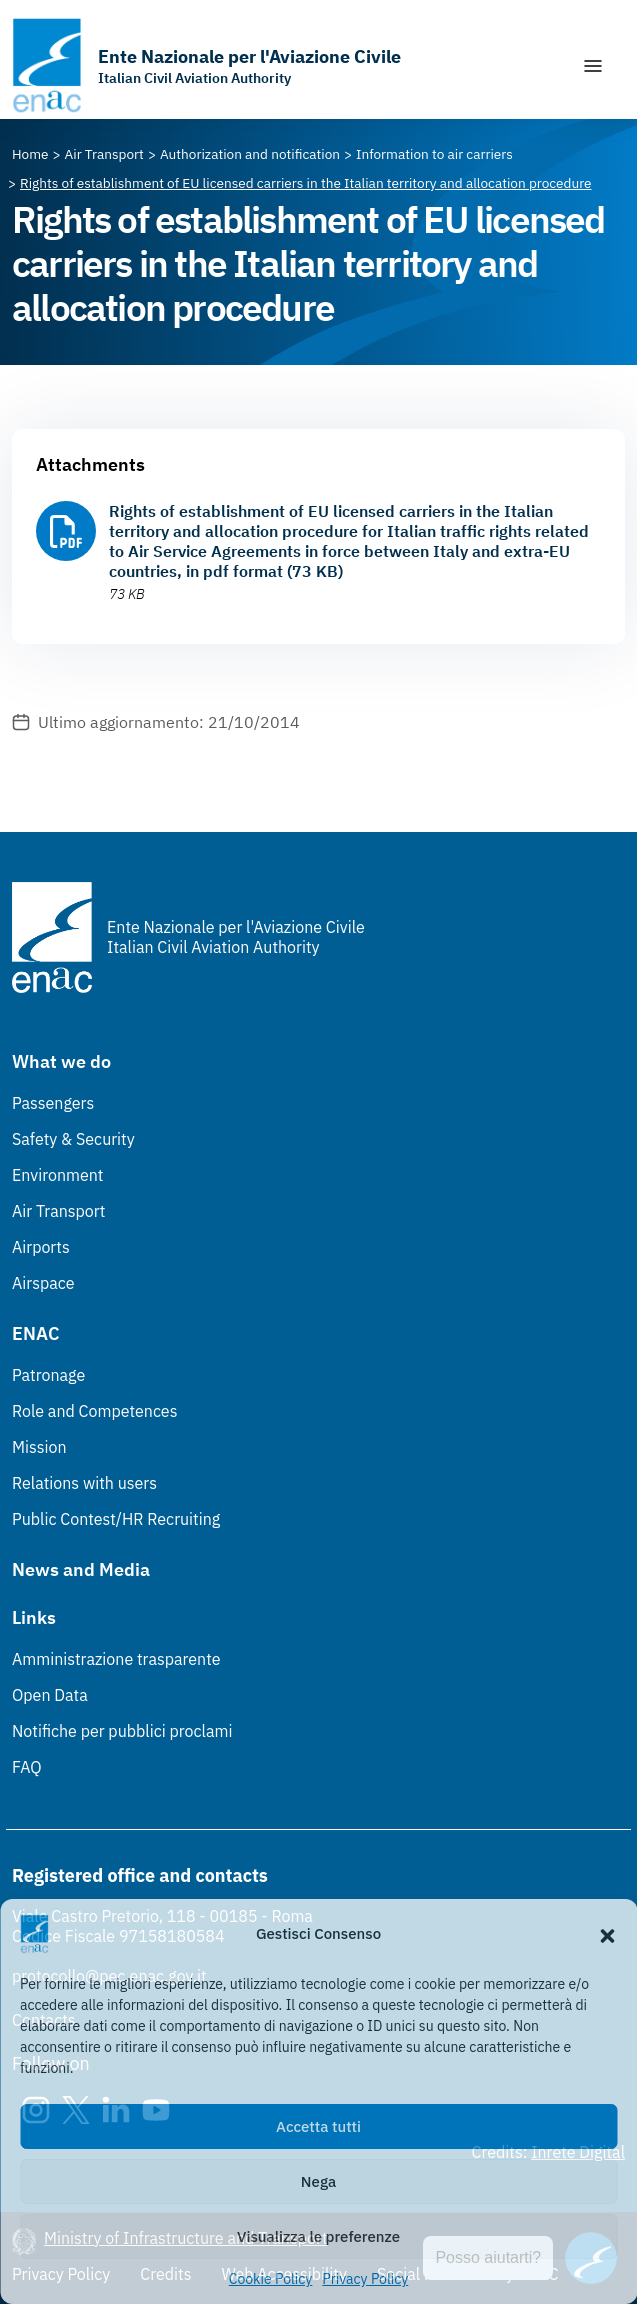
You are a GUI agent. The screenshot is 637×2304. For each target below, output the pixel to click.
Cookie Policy (271, 2279)
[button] (607, 1934)
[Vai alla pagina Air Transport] (104, 154)
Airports (41, 1247)
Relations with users (84, 1483)
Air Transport (58, 1211)
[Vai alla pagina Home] (30, 154)
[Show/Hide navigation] (593, 66)
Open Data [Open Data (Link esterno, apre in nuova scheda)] (50, 1695)
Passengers (53, 1103)
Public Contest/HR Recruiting (116, 1519)
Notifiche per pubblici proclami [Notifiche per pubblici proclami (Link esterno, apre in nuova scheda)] (122, 1731)
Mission (39, 1447)
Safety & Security (73, 1139)
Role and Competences (94, 1411)
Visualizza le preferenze (318, 2236)
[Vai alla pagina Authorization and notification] (250, 154)
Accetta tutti (318, 2126)
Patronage (48, 1375)
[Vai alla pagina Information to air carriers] (434, 154)
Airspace (43, 1283)
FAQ (27, 1767)
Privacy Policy (365, 2279)
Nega (318, 2181)
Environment (57, 1175)
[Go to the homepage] (206, 65)
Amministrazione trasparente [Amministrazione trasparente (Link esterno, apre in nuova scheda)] (116, 1659)
